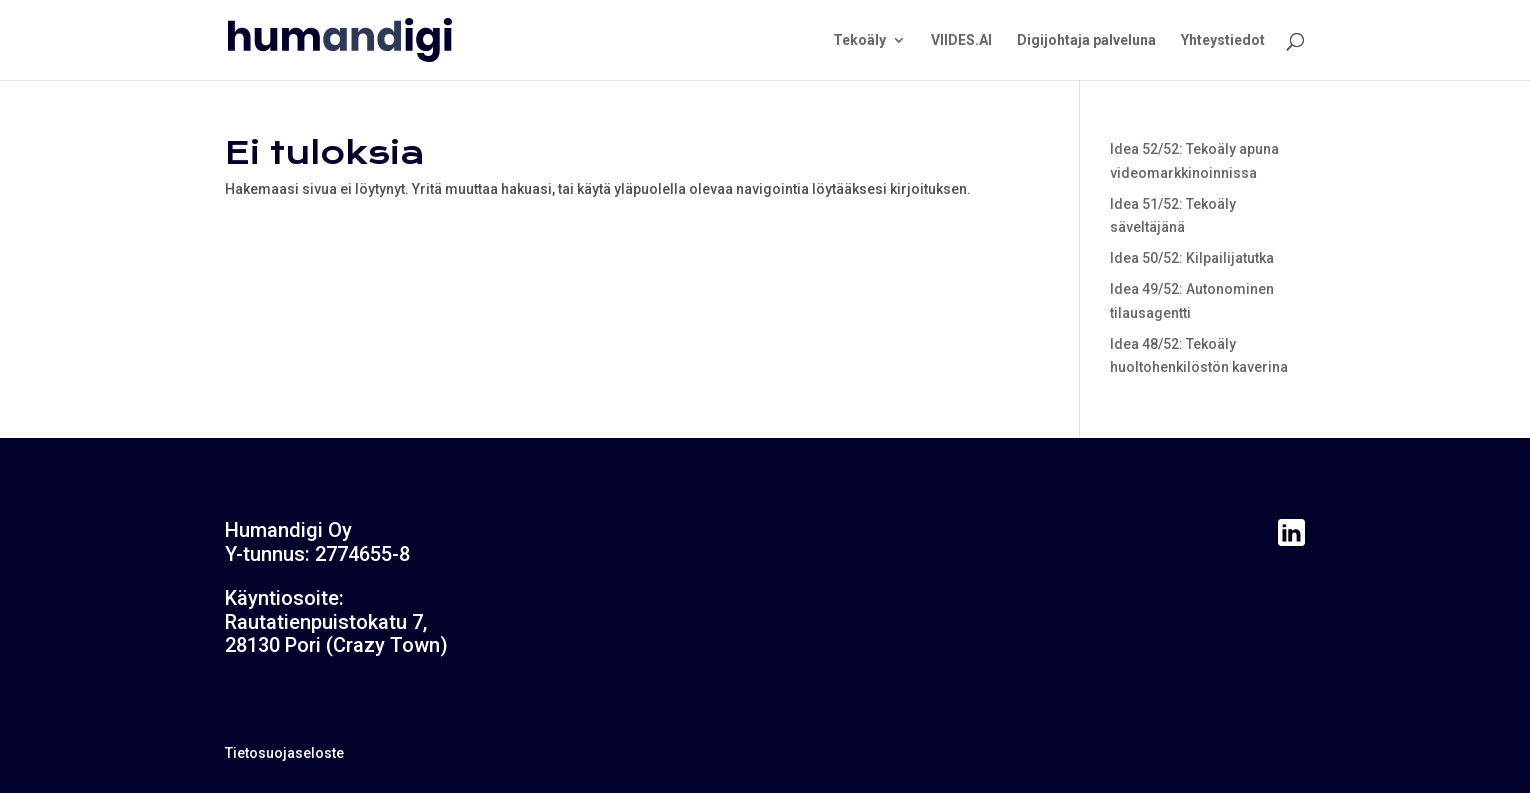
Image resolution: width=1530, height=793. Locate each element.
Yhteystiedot (1223, 40)
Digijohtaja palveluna (1086, 40)
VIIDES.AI (961, 40)
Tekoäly (859, 40)
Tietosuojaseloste (284, 753)
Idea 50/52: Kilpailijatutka (1192, 258)
